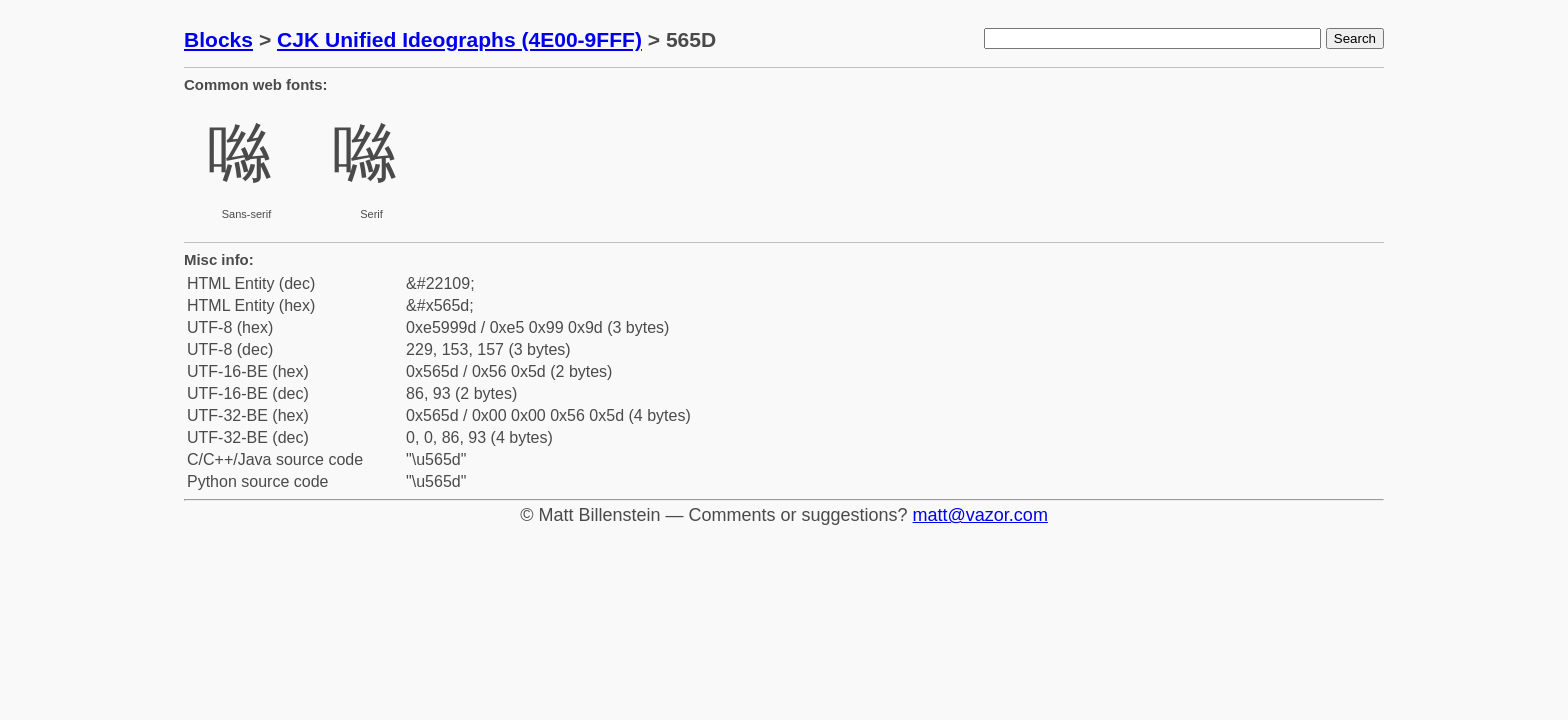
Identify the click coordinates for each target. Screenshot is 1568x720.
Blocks (218, 39)
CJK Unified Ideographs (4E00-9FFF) (459, 39)
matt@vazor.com (980, 515)
